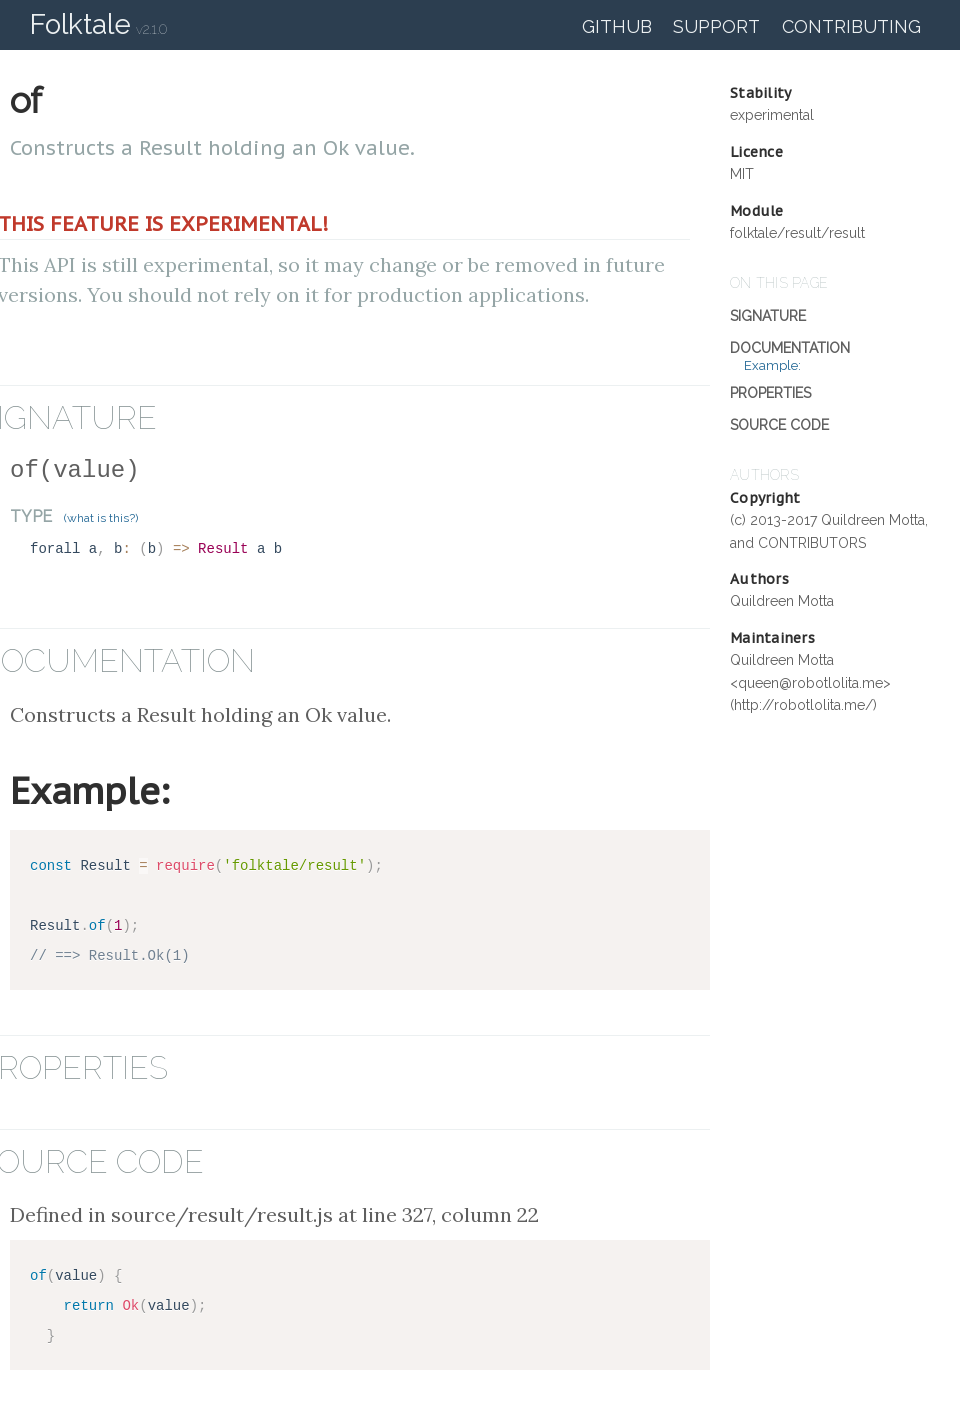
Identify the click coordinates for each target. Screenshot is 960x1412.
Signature (768, 316)
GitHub (617, 26)
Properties (770, 393)
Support (716, 26)
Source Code (779, 425)
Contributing (851, 26)
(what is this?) (101, 518)
